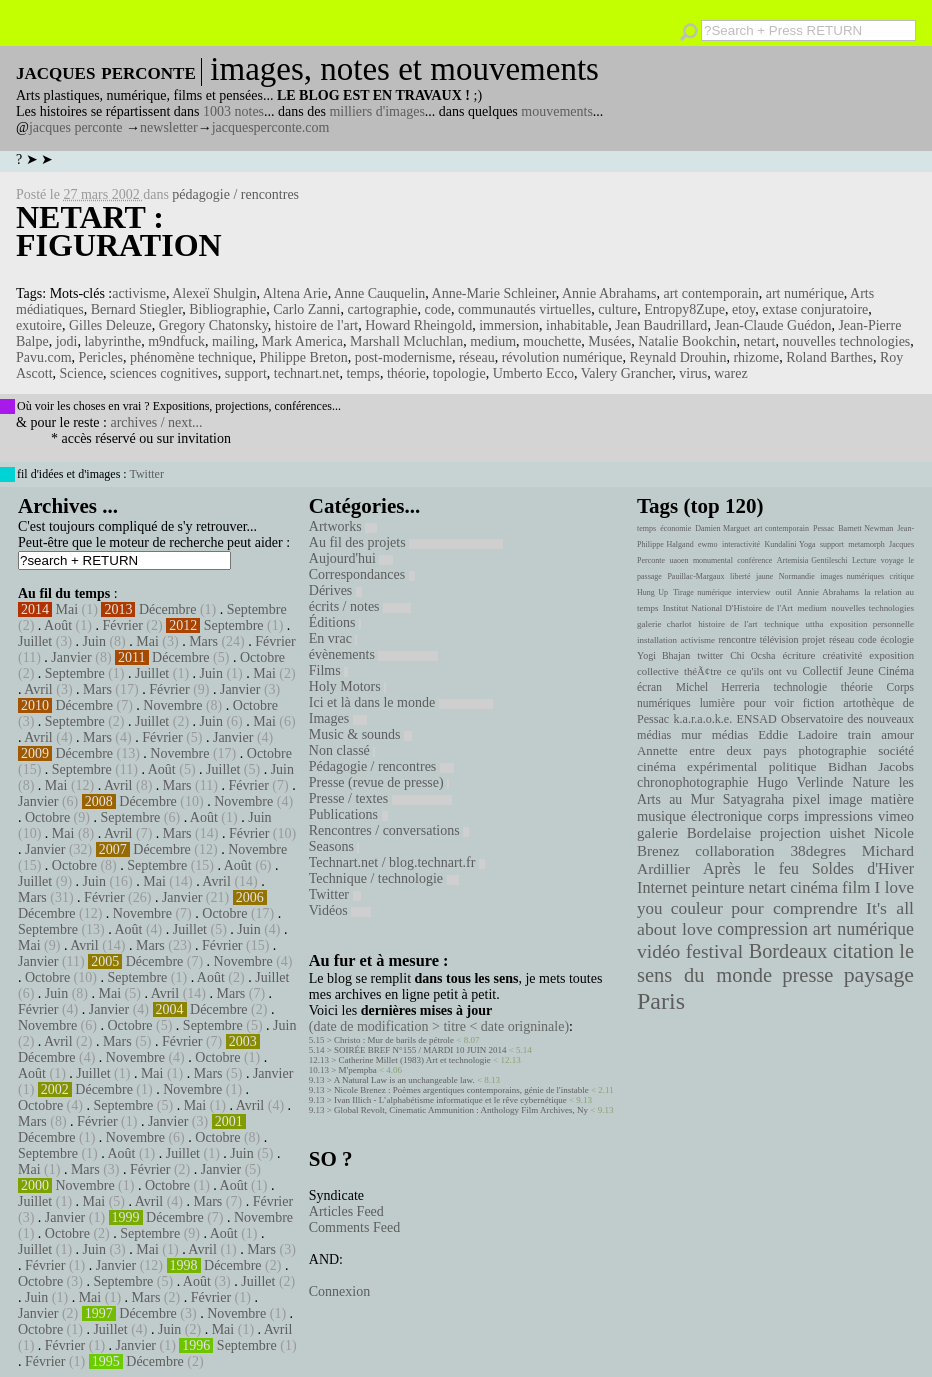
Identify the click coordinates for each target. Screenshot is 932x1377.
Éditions (335, 622)
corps (783, 816)
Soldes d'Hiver (863, 868)
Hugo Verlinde (800, 782)
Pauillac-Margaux (695, 576)
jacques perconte (76, 127)
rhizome (756, 357)
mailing (233, 341)
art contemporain (710, 293)
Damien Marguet (722, 528)
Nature (871, 782)
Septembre (257, 609)
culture (617, 309)
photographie (833, 751)
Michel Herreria (718, 687)
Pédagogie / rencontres (381, 766)
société (896, 751)
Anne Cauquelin (379, 293)
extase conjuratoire (815, 309)
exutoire (39, 325)
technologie (800, 687)
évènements (374, 654)
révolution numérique (562, 357)
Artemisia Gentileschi (812, 560)
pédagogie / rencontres (235, 194)
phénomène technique (191, 357)
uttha (815, 624)
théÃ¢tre (703, 671)
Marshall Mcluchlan (406, 341)
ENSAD (756, 719)
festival (714, 951)
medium (493, 341)
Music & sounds (360, 734)
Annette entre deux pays (712, 751)
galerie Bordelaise (694, 833)
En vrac (333, 638)
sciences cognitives (164, 373)
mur (691, 735)
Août (58, 625)
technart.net (307, 373)
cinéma (814, 887)
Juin (94, 641)
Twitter (146, 474)
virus (693, 373)
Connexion (339, 1291)
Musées (609, 341)
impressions (838, 816)
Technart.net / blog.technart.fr (397, 862)
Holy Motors (347, 686)
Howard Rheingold (418, 325)
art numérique (805, 293)
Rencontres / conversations (389, 830)
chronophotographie (693, 782)
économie (675, 528)
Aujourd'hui (351, 558)
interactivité (741, 544)
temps (362, 373)
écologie (897, 639)
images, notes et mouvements (404, 69)
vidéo (658, 951)
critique (902, 576)
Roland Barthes (829, 357)
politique (793, 766)
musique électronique (699, 816)
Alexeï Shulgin (214, 293)
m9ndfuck (176, 341)
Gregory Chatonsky (213, 325)
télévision (779, 639)
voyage (892, 560)
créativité (842, 655)
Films (328, 670)
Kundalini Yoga (790, 544)
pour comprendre (794, 908)
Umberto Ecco (533, 373)
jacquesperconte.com (271, 127)
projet (813, 639)
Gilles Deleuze (110, 325)
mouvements (557, 111)
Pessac (823, 528)
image (846, 799)
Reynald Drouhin (678, 357)
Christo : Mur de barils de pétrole (394, 1040)
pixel (807, 799)
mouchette (552, 341)
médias (730, 735)
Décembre (168, 609)
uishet (847, 833)
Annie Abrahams (609, 293)
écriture (799, 655)
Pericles (101, 357)
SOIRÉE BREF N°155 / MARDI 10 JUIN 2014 (420, 1050)
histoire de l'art (316, 325)
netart (760, 341)
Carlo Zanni (306, 309)
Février (122, 625)
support (246, 373)
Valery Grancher (627, 373)
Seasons (334, 846)
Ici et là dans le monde (401, 702)
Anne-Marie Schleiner (494, 293)
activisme (139, 293)
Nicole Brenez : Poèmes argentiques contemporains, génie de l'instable (461, 1090)
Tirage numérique (702, 592)
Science (82, 373)
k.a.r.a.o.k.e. (702, 719)
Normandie (797, 576)
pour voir (769, 703)
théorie (406, 373)
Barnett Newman (865, 528)
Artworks (343, 526)
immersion (509, 325)
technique (781, 624)
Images (338, 718)
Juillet (35, 641)
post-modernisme (403, 357)
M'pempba (358, 1070)
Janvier (71, 657)
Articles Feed (346, 1211)
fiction (819, 703)
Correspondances (362, 574)
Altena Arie (295, 293)
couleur (697, 908)
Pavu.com (44, 357)
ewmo (708, 544)
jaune (764, 576)
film (856, 887)
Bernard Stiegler (137, 309)
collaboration (734, 851)
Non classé (342, 750)
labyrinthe (112, 341)
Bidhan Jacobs (871, 766)
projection (790, 833)
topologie (459, 373)
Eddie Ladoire (798, 735)
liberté (740, 576)
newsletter (169, 127)
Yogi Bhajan (663, 655)
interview (754, 592)
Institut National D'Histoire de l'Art (728, 608)
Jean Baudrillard (661, 325)
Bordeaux (788, 951)
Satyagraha (754, 799)
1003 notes (233, 111)
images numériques (852, 576)
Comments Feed (354, 1227)
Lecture (864, 560)
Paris (661, 1001)
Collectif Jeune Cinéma (858, 671)
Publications (348, 814)
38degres (818, 850)
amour (897, 735)
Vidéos (340, 910)
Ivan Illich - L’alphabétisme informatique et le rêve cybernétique (450, 1100)
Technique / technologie (384, 878)
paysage (879, 975)
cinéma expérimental (697, 766)
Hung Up (652, 592)
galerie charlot (664, 624)
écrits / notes (360, 606)
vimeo (896, 816)
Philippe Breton (303, 357)
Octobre (262, 657)
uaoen (678, 560)
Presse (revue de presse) (379, 782)
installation (657, 640)
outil (784, 592)
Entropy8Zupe (684, 309)
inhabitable (577, 325)
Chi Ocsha (752, 655)
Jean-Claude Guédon (772, 325)
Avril (38, 689)
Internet (662, 888)
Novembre (172, 705)
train (860, 735)
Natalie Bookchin (687, 341)
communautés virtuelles (524, 309)
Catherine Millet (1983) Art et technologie (415, 1060)
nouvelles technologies (846, 341)
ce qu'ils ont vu (762, 671)
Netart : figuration (119, 231)
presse (807, 975)
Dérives (335, 590)
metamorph (866, 544)
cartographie (383, 309)
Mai (67, 609)
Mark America (302, 341)
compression (762, 929)
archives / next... (156, 422)
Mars (203, 641)
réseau (477, 357)
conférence (754, 560)
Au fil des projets (406, 542)
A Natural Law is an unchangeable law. (404, 1080)
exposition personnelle (872, 624)
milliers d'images (376, 111)
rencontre (738, 639)
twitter (710, 655)
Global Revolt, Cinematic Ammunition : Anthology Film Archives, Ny (461, 1110)
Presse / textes (380, 798)
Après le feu (751, 868)
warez (730, 373)
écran (649, 687)
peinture (717, 888)
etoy (743, 309)
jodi (67, 341)
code (437, 309)
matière (892, 799)
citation (863, 951)
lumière (717, 703)
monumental (713, 560)
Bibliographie (227, 309)
